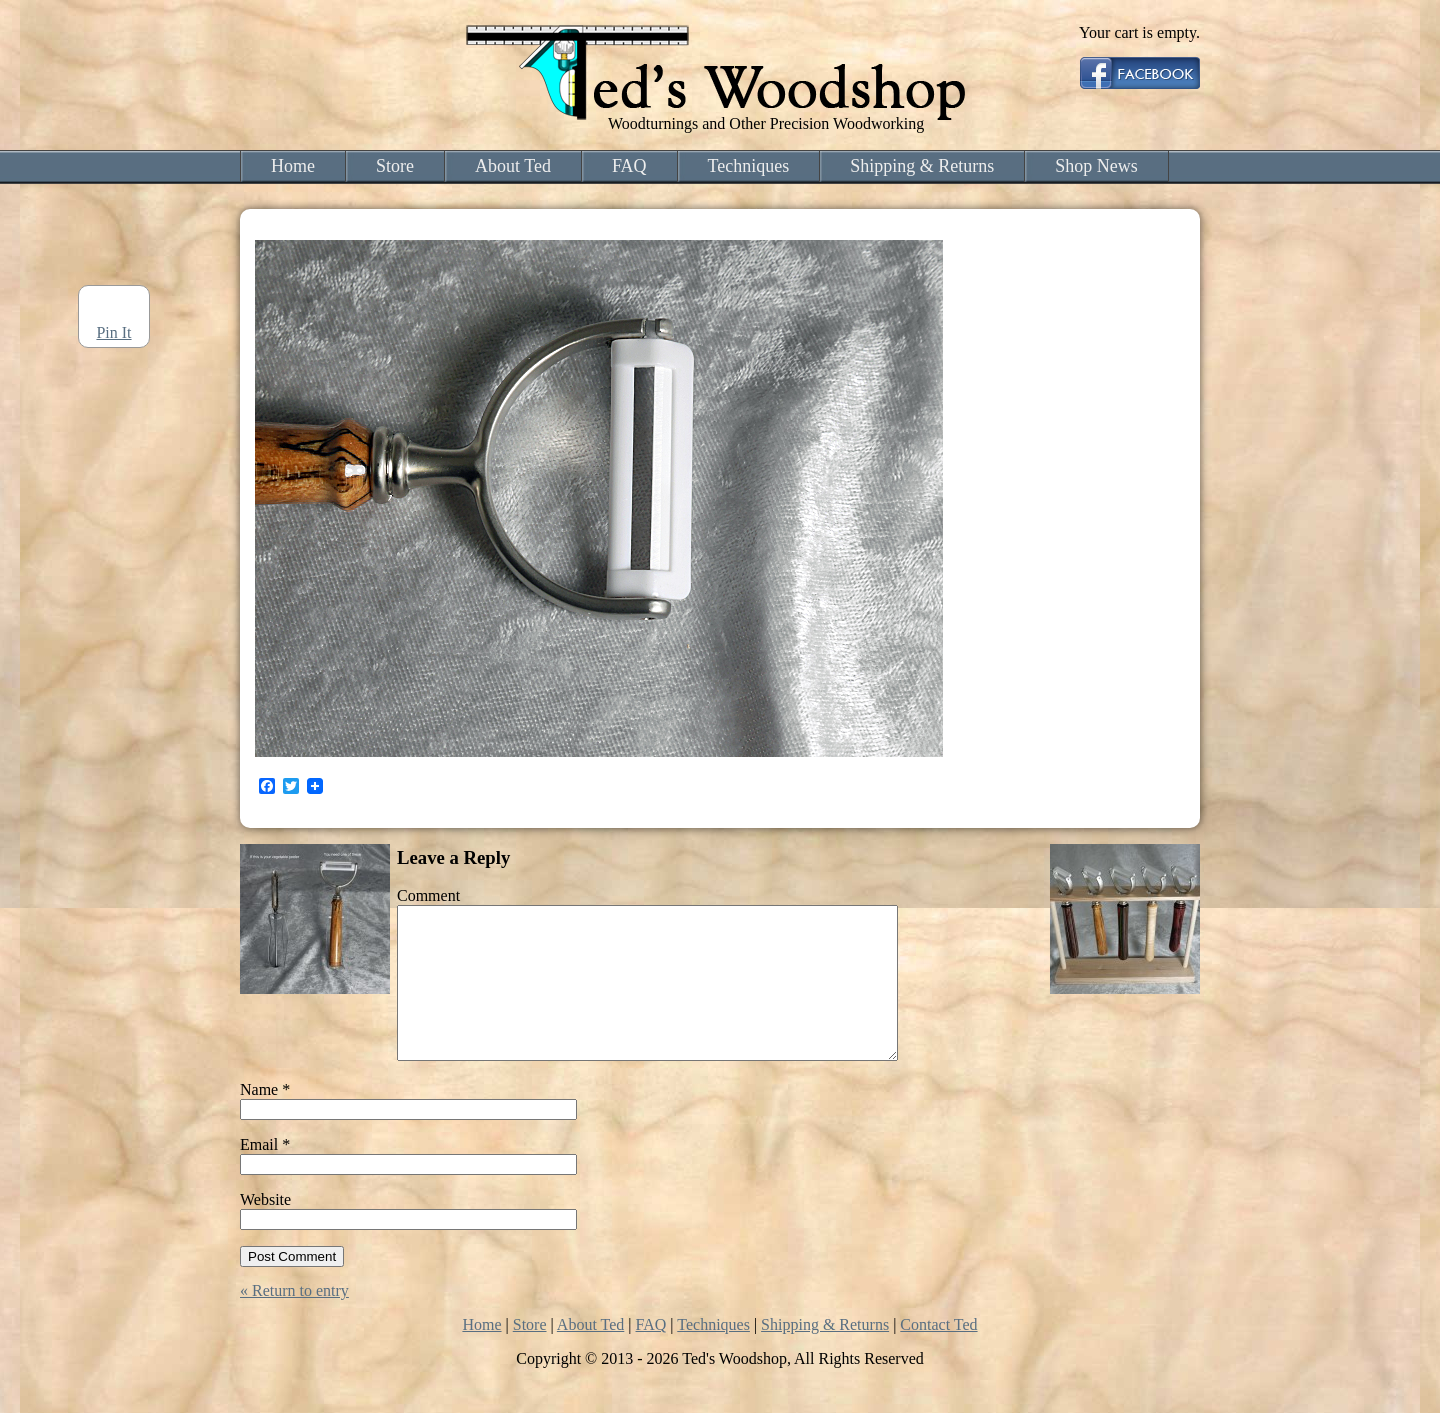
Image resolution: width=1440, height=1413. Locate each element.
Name (265, 1119)
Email (265, 1174)
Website (265, 1229)
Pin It (113, 332)
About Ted (513, 166)
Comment (428, 895)
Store (395, 166)
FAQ (629, 166)
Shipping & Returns (922, 166)
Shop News (1096, 166)
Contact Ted (938, 1354)
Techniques (749, 166)
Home (293, 166)
